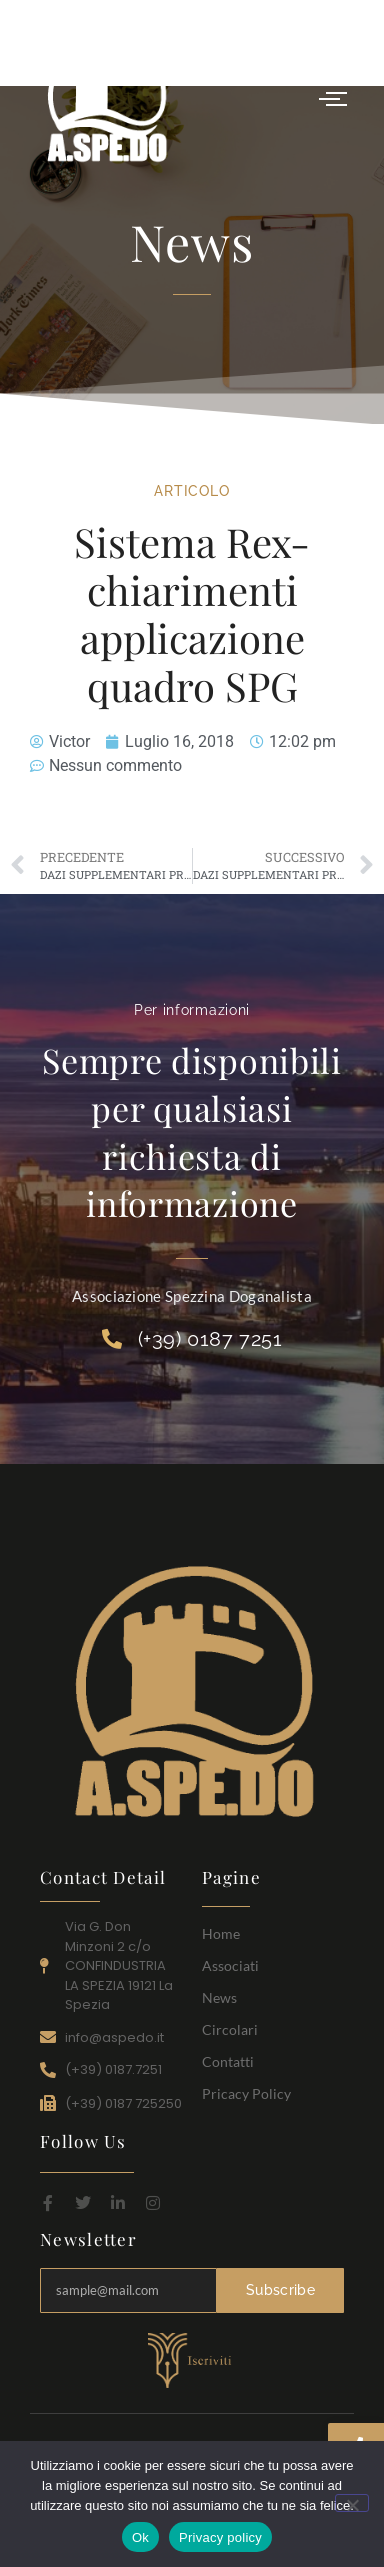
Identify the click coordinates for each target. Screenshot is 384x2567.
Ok (140, 2537)
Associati (230, 1965)
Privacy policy (220, 2537)
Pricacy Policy (246, 2093)
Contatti (228, 2061)
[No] (352, 2503)
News (219, 1997)
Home (221, 1933)
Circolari (230, 2029)
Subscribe (280, 2290)
